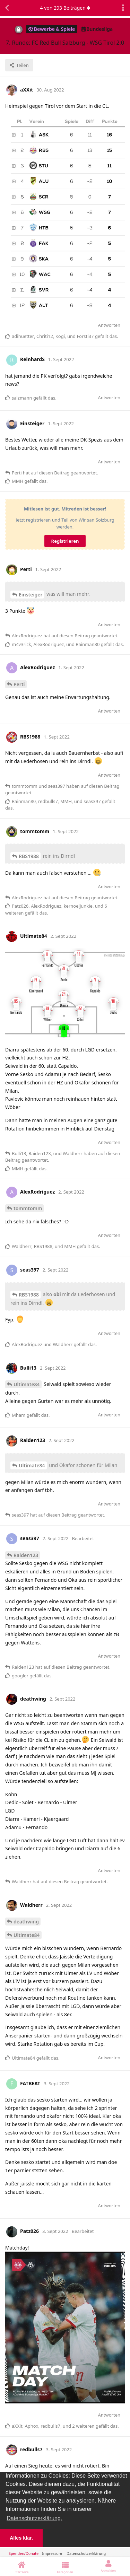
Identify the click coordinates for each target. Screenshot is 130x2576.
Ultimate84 (27, 1384)
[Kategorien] (65, 2567)
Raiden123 (26, 1555)
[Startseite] (21, 2567)
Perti (19, 684)
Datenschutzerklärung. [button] (34, 2518)
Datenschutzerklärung (86, 2553)
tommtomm (28, 1208)
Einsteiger (30, 594)
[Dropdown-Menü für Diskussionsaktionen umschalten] (123, 8)
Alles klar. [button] (21, 2538)
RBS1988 (29, 856)
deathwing (26, 1921)
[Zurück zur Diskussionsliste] (7, 8)
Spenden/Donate (23, 2553)
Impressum (52, 2553)
